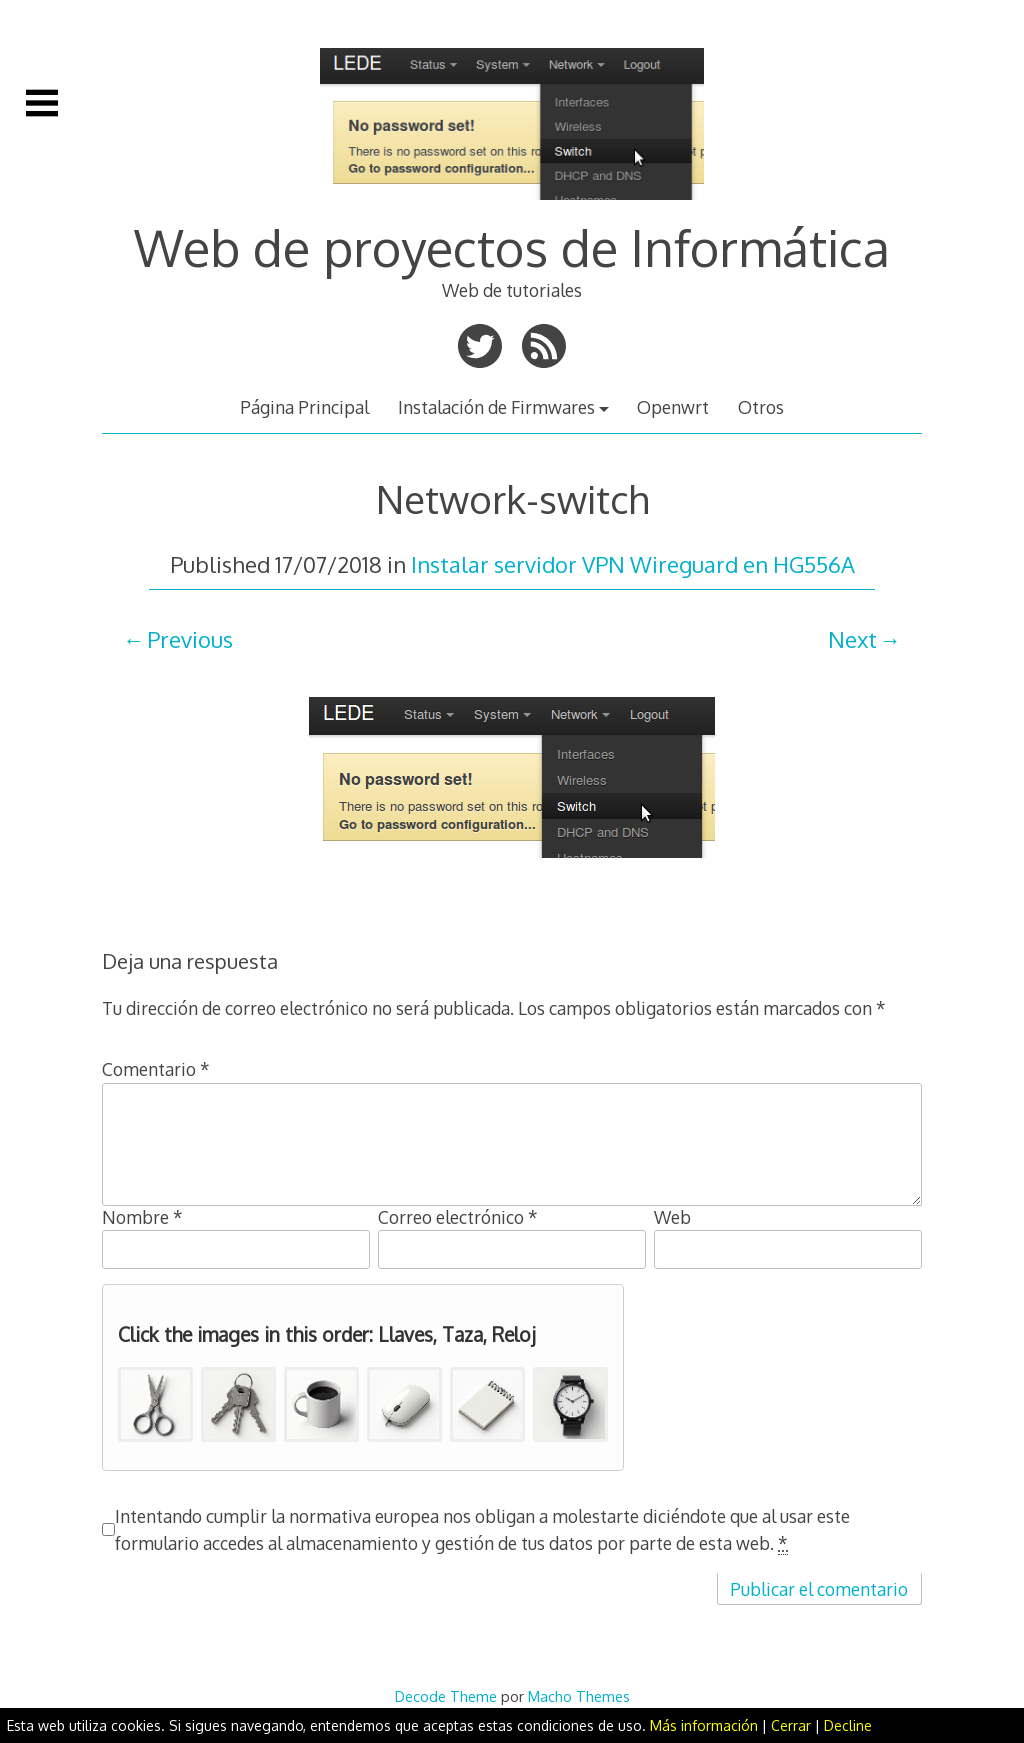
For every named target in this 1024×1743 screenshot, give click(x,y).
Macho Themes (579, 1696)
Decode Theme (446, 1696)
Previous (190, 639)
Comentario (156, 1069)
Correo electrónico (458, 1217)
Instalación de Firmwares (496, 407)
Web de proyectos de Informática (512, 247)
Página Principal (304, 407)
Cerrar (791, 1725)
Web (672, 1217)
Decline (848, 1725)
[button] (155, 1404)
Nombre (142, 1217)
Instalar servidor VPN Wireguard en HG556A (633, 564)
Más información (704, 1725)
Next (852, 639)
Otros (761, 407)
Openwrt (673, 407)
